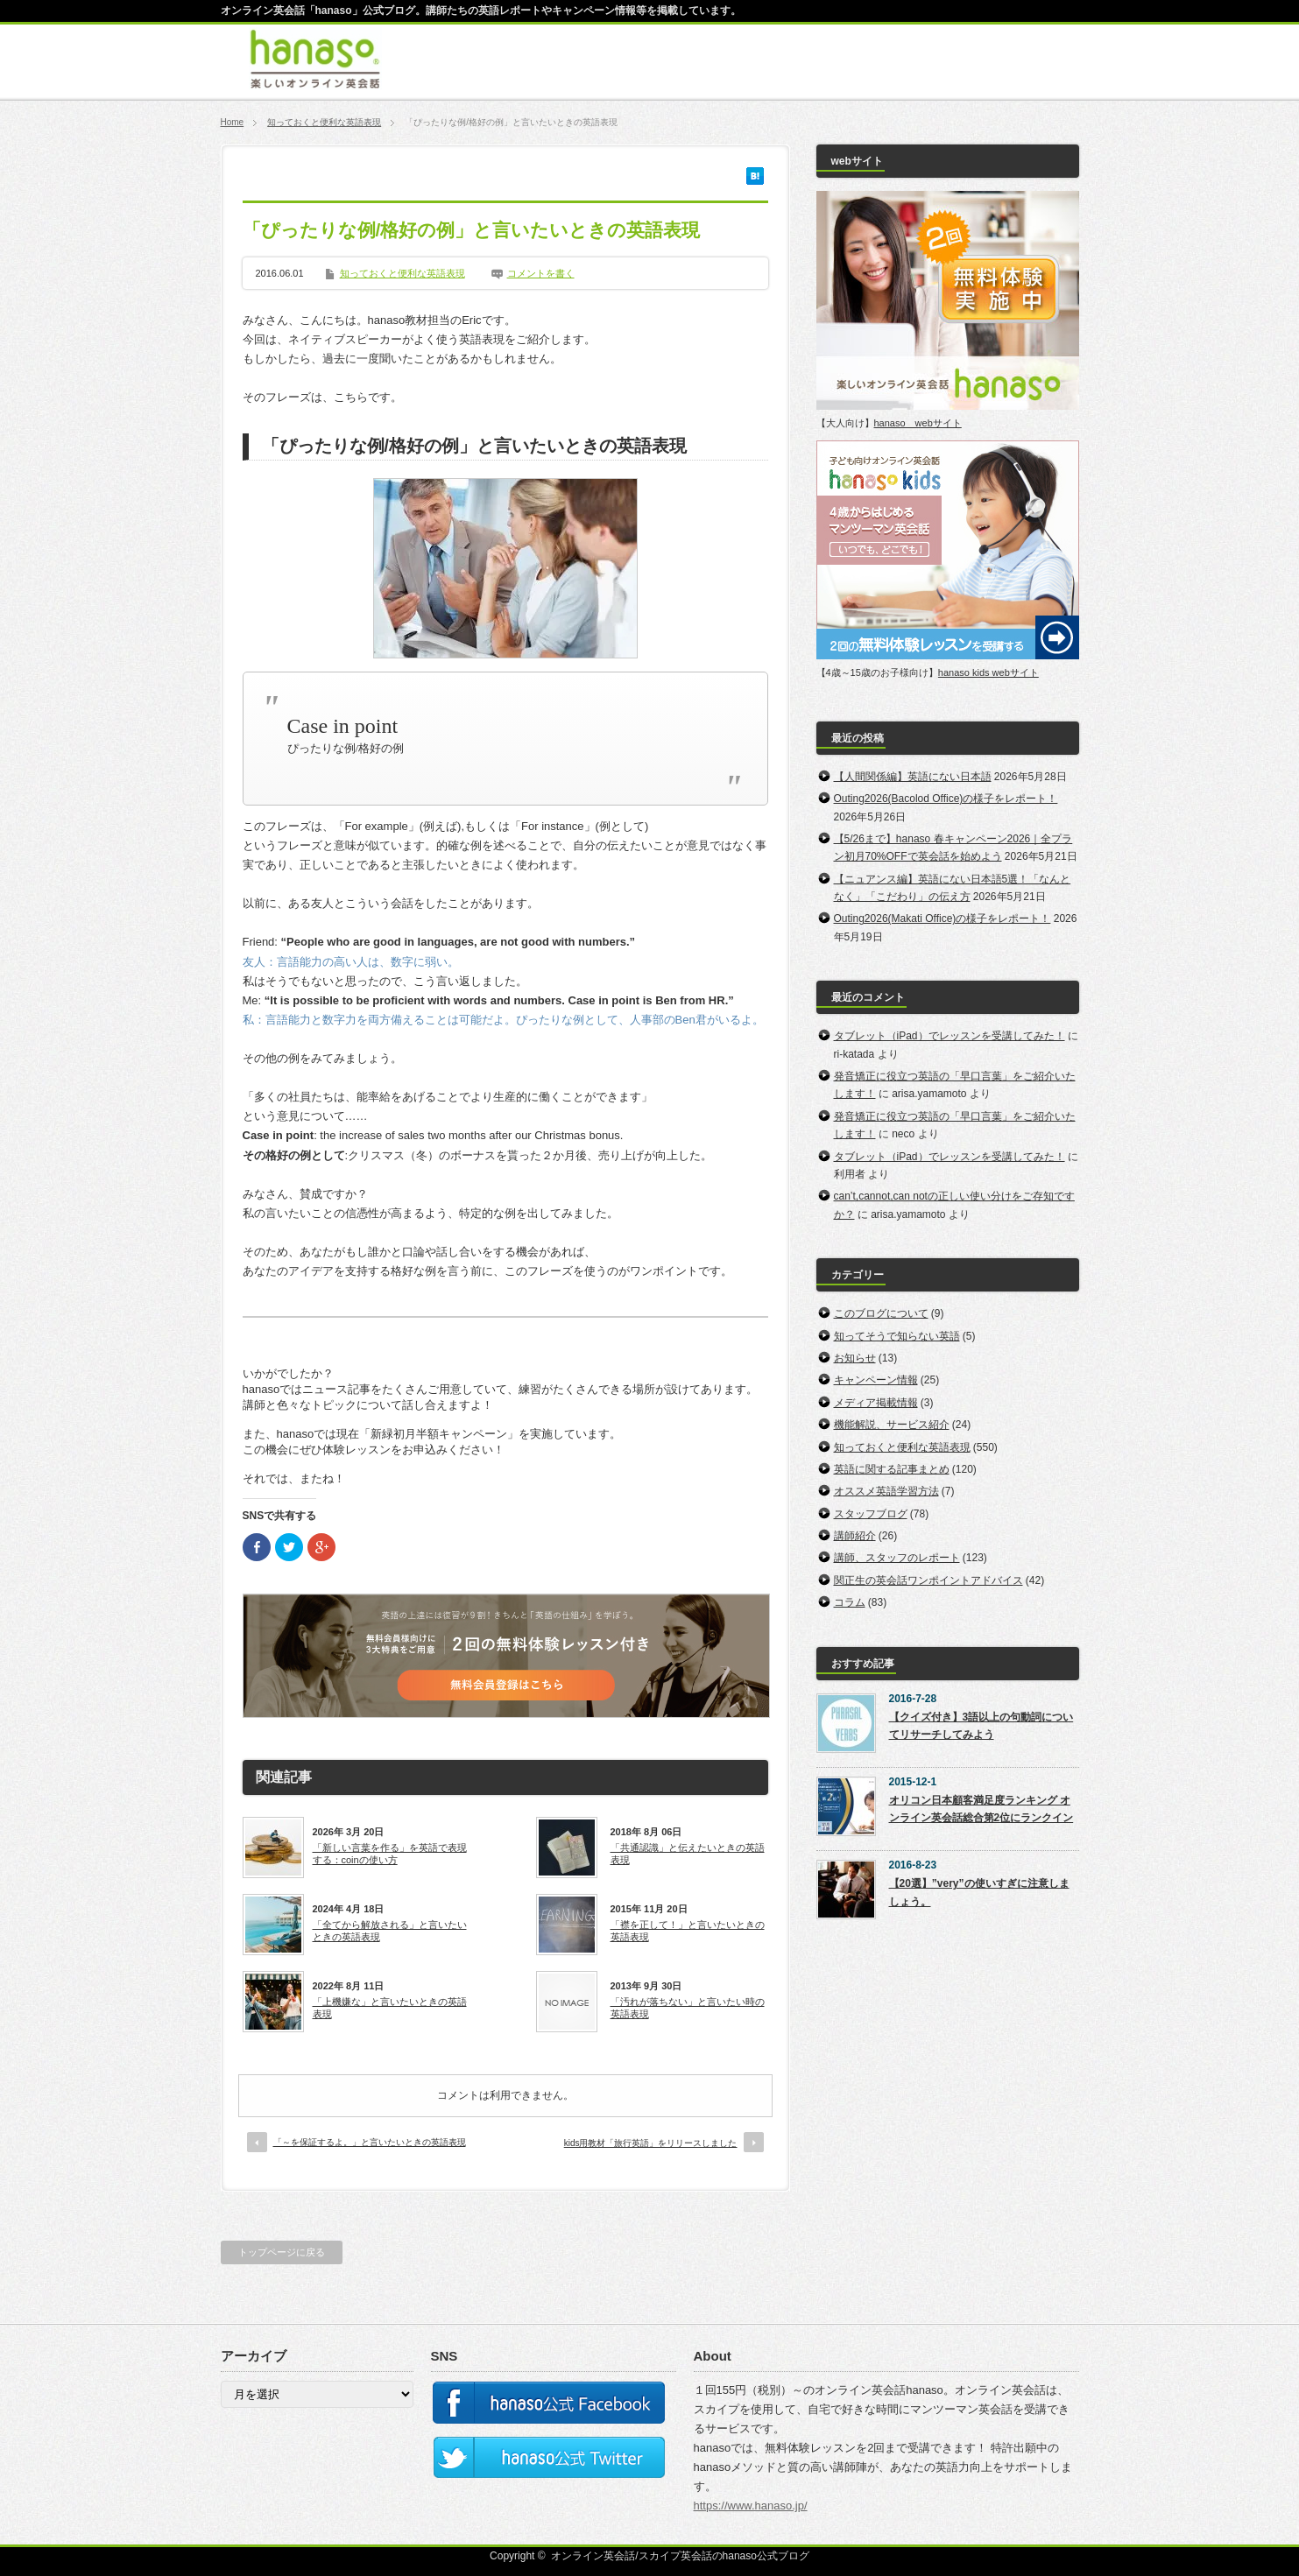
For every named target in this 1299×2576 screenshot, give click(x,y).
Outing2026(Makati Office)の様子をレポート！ (942, 918)
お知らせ (855, 1358)
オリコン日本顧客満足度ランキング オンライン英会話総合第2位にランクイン (981, 1809)
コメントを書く (541, 273)
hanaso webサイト (918, 423)
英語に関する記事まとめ (892, 1469)
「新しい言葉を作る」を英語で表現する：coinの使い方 (390, 1853)
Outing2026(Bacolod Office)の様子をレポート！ (946, 798)
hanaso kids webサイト (988, 672)
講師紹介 (855, 1536)
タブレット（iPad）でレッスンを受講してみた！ (949, 1036)
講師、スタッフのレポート (897, 1558)
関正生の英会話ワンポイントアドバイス (928, 1580)
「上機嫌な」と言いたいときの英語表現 (390, 2007)
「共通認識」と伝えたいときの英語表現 (688, 1853)
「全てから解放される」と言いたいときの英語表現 (390, 1930)
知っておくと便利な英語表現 (324, 122)
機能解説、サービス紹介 (892, 1424)
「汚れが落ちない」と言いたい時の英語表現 (688, 2007)
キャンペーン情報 (876, 1380)
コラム (849, 1602)
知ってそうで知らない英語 (897, 1336)
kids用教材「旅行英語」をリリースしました (651, 2143)
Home (232, 122)
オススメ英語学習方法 (886, 1491)
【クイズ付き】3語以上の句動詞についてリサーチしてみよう (981, 1726)
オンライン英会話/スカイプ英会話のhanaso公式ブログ (680, 2556)
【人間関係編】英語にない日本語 (913, 777)
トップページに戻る (281, 2252)
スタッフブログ (870, 1514)
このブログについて (881, 1313)
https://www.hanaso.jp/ (751, 2505)
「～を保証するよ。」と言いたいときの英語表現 (369, 2142)
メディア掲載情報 (876, 1403)
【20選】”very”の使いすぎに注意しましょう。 (979, 1892)
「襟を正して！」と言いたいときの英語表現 (688, 1930)
